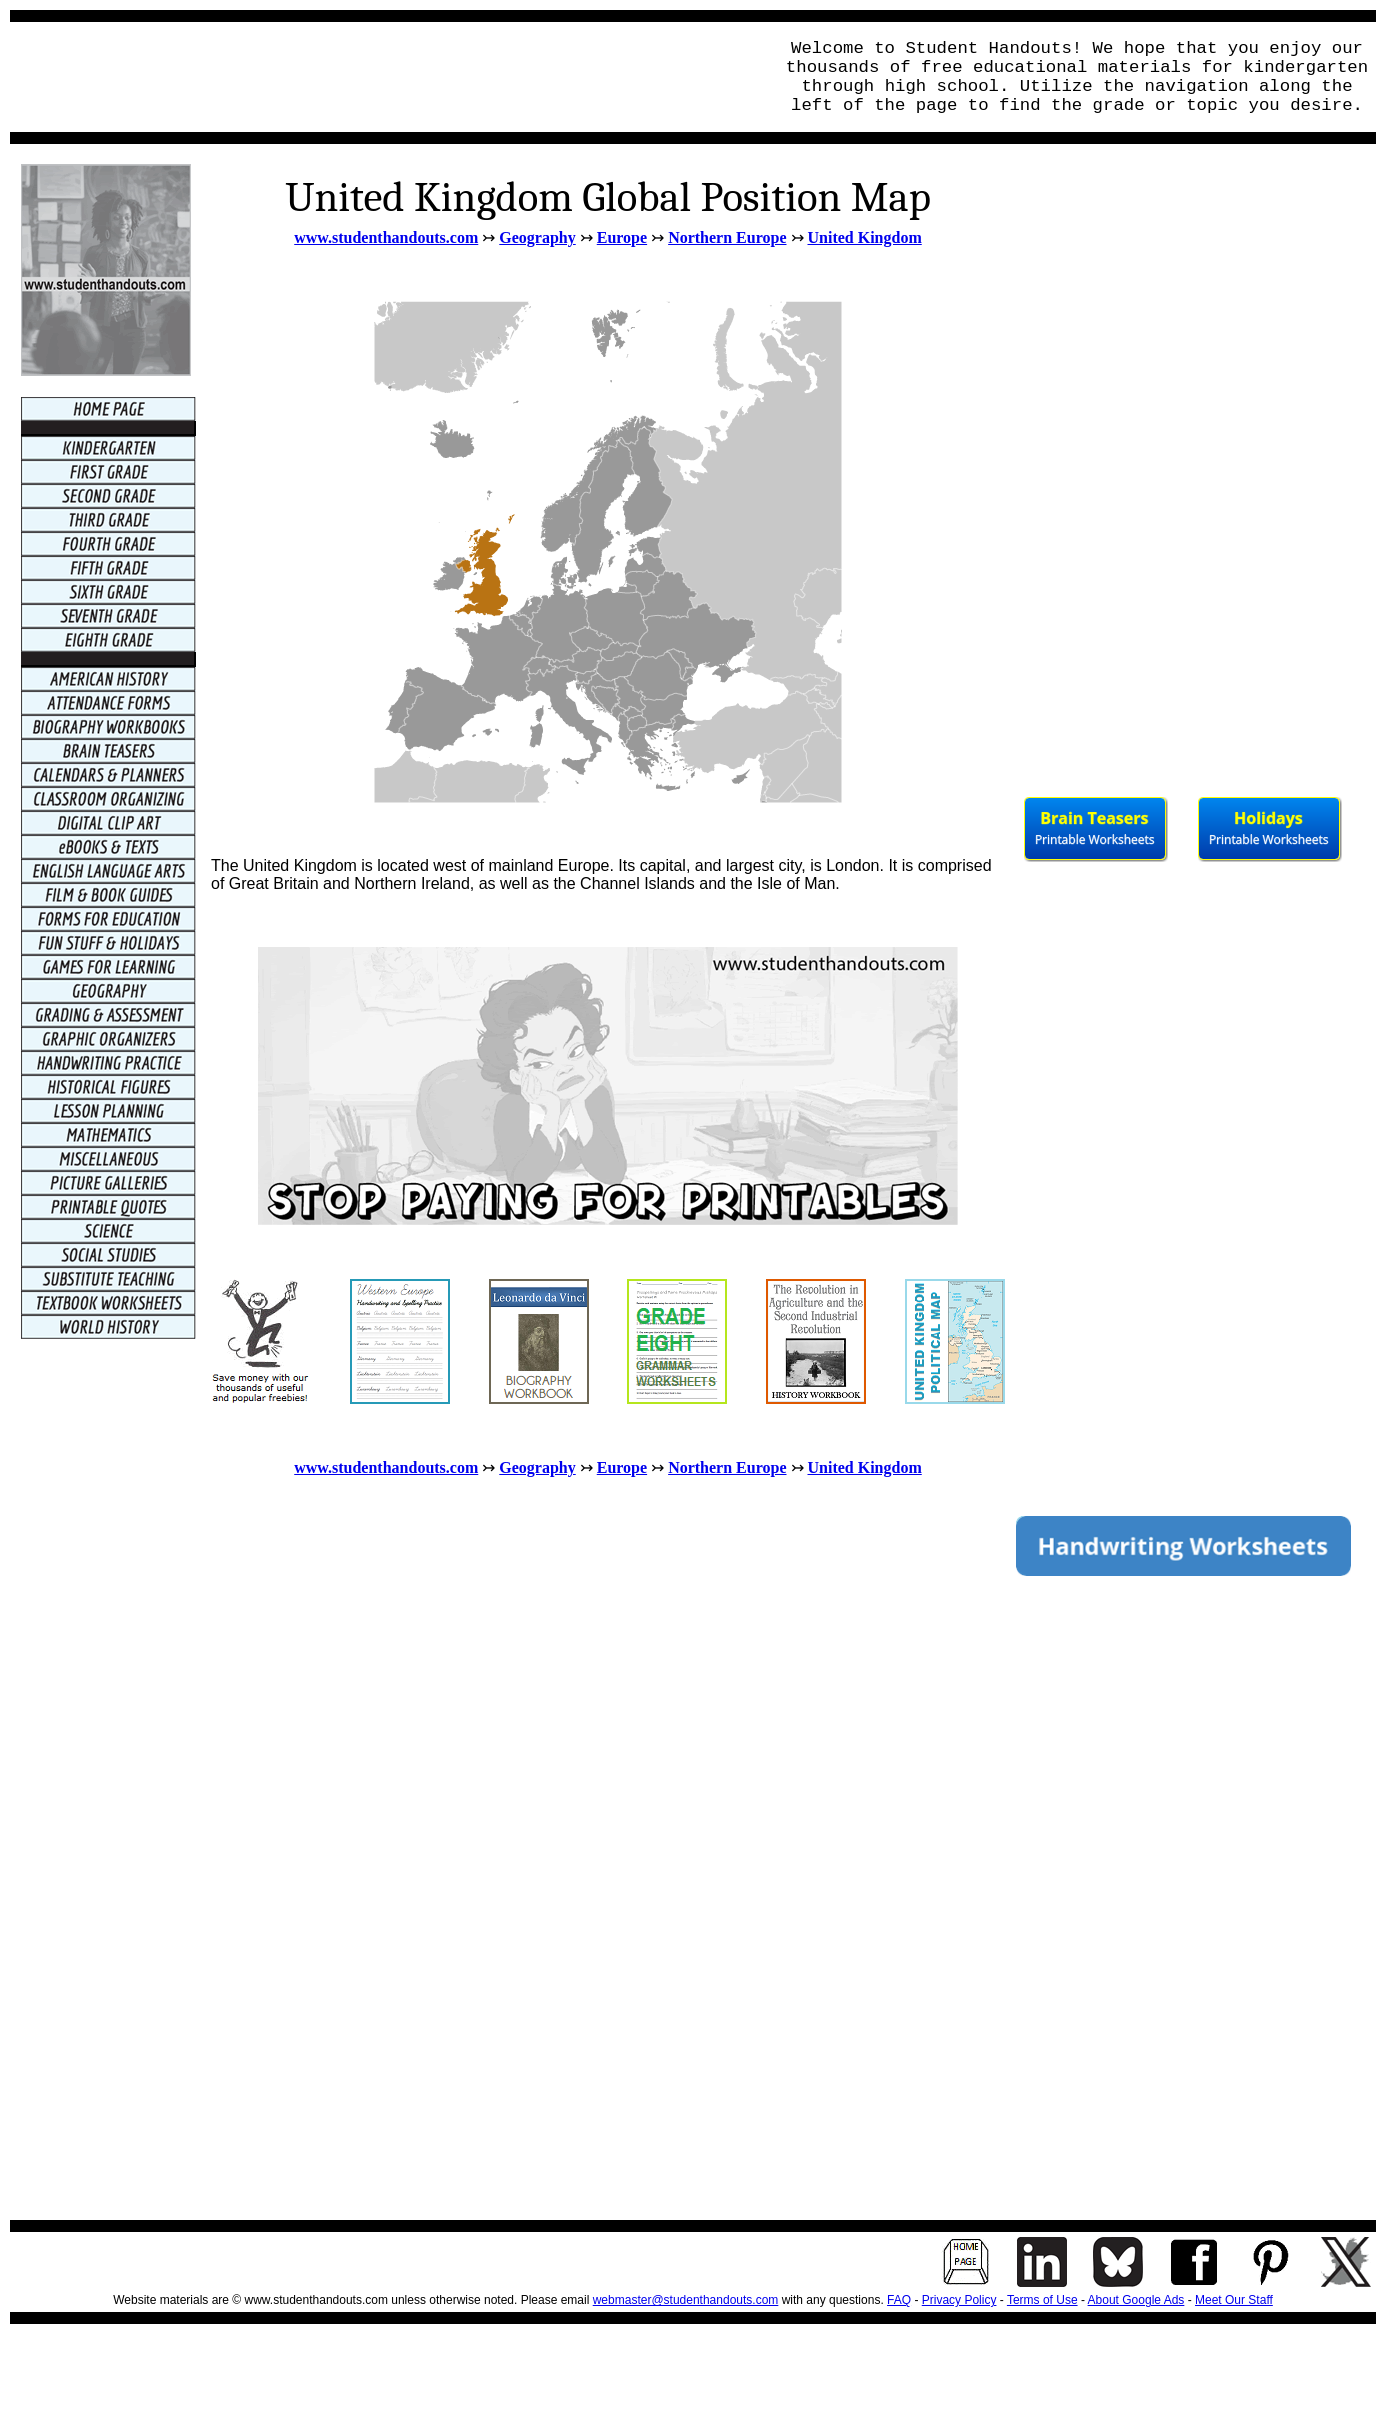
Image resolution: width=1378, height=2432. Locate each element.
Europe (622, 237)
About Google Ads (1136, 2300)
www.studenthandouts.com (386, 237)
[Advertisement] (386, 77)
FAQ (899, 2300)
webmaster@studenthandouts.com (686, 2300)
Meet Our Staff (1234, 2300)
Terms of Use (1042, 2300)
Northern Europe (727, 237)
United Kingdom (865, 237)
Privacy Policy (959, 2300)
